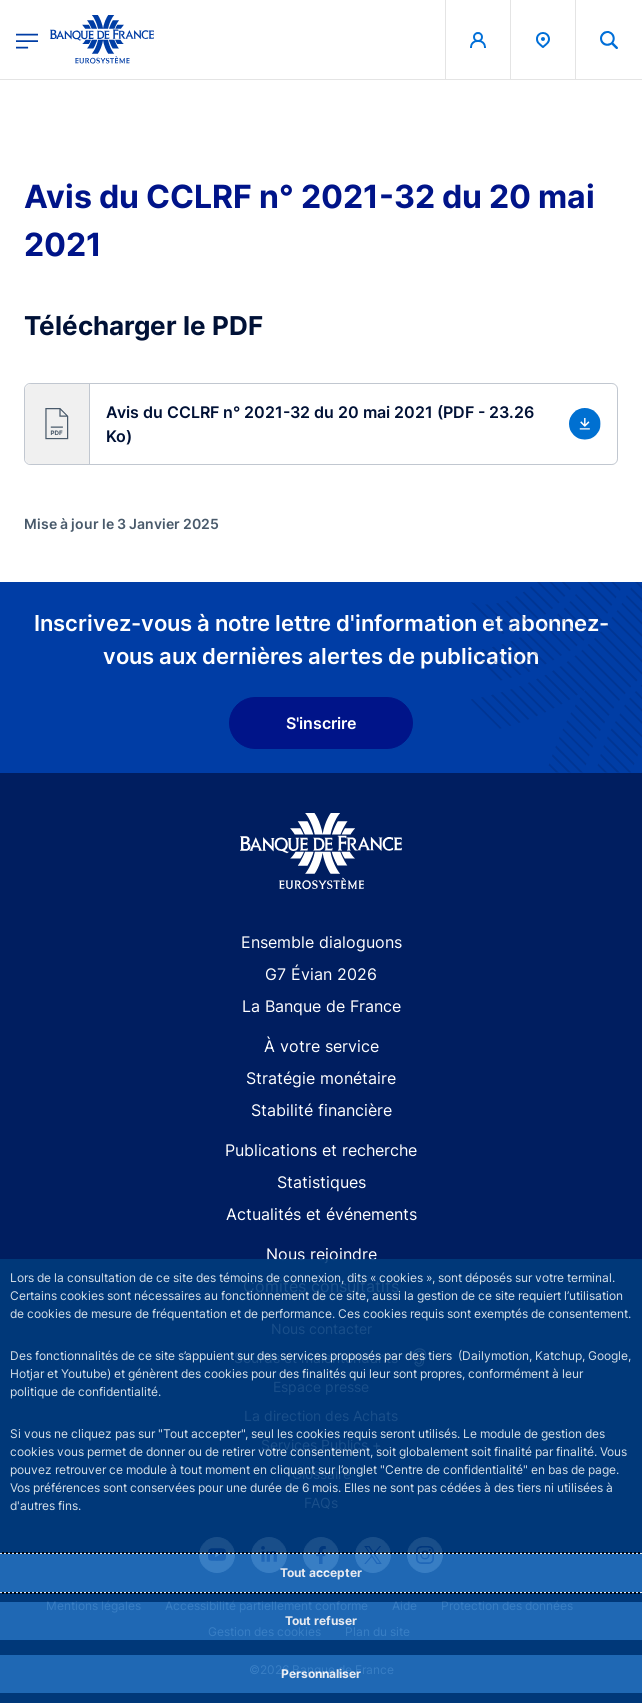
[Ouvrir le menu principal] (27, 39)
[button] (321, 424)
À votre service (321, 1046)
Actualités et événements (321, 1214)
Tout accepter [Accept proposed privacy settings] (321, 1572)
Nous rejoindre (321, 1254)
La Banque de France (321, 1006)
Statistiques (321, 1182)
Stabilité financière (321, 1110)
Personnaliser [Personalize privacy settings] (321, 1673)
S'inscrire (321, 723)
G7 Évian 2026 (321, 974)
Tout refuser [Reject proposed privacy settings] (321, 1620)
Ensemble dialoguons (321, 942)
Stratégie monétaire (321, 1078)
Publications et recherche (321, 1150)
